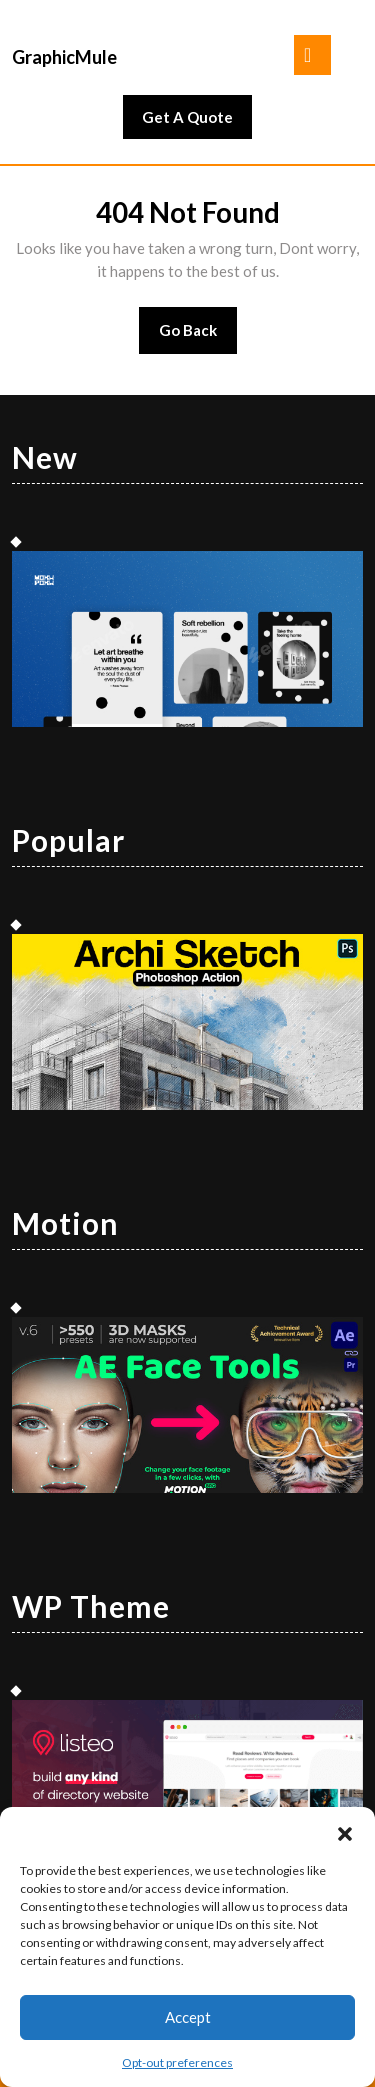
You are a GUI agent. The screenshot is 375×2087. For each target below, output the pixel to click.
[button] (345, 1832)
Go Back (198, 336)
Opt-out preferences (177, 2062)
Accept (188, 2017)
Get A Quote (197, 122)
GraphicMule (64, 57)
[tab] (312, 55)
